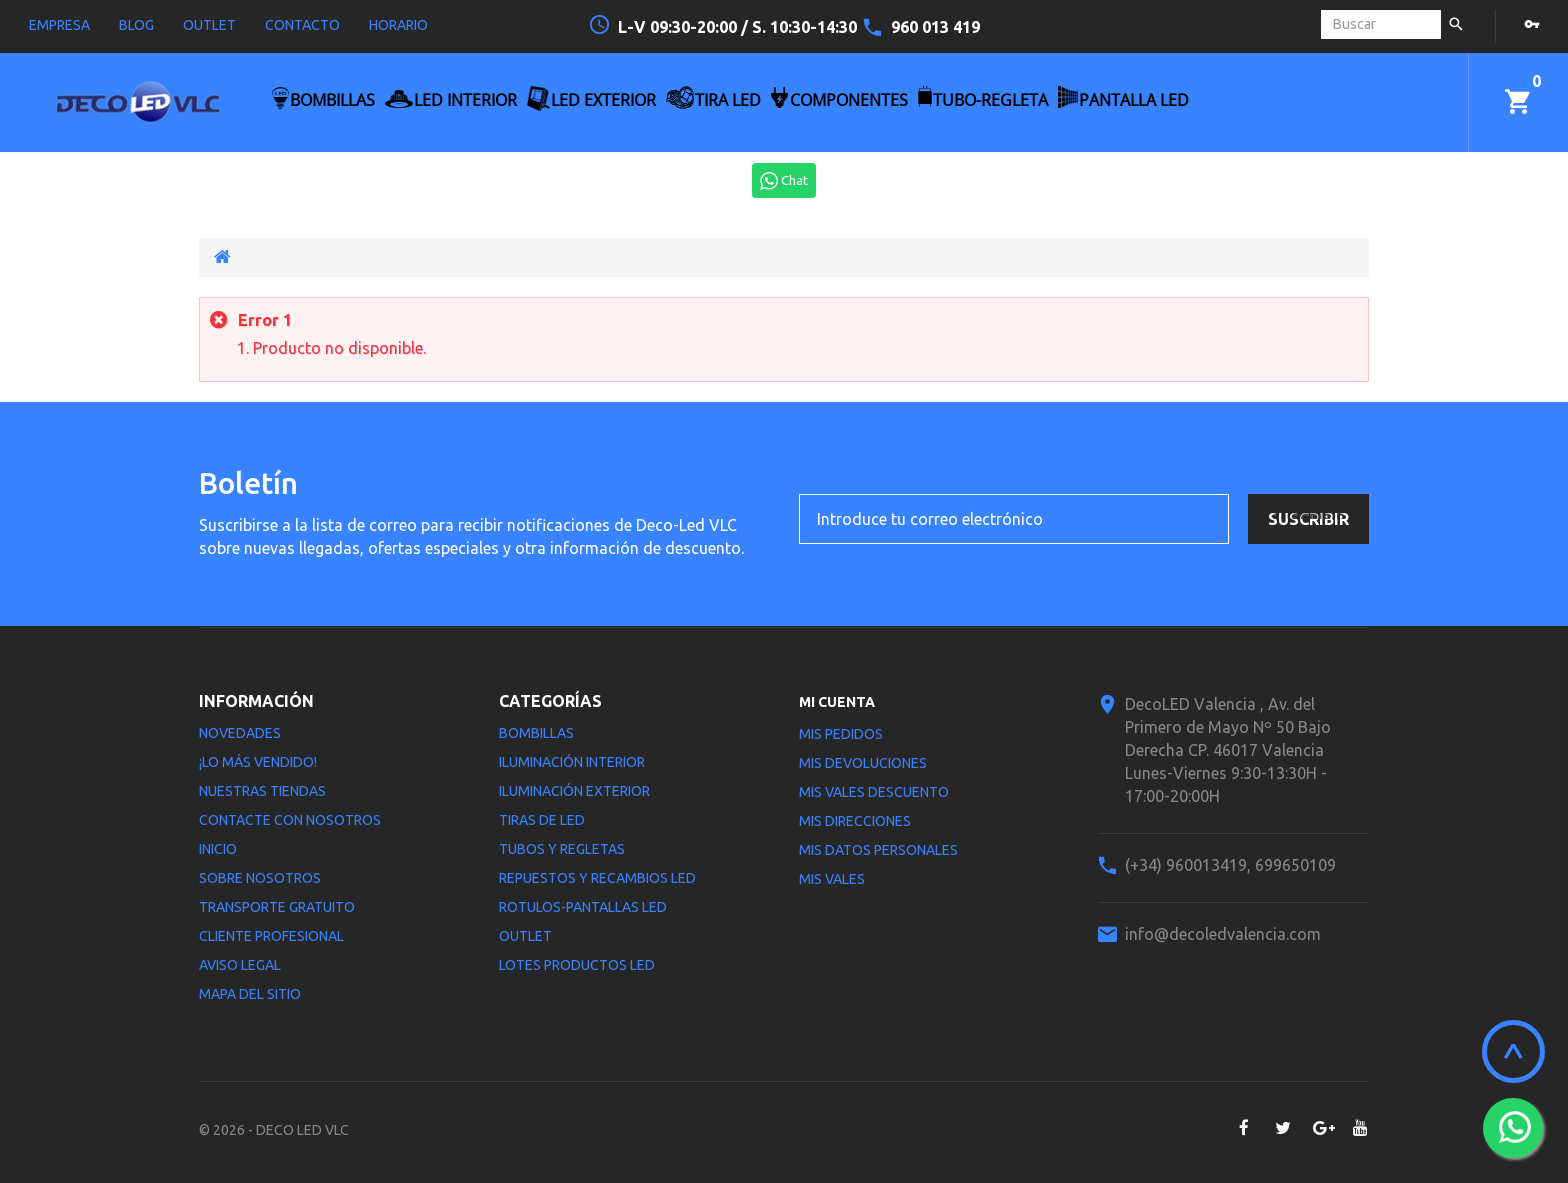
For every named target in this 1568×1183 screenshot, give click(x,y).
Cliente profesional (271, 936)
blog (136, 25)
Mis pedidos (841, 734)
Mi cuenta (837, 702)
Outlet (525, 936)
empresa (59, 25)
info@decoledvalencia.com (1223, 934)
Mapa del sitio (250, 994)
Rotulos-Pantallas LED (583, 907)
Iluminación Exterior (574, 791)
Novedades (240, 733)
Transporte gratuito (277, 907)
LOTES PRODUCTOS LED (577, 965)
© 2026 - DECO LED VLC (274, 1130)
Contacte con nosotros (290, 820)
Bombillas (536, 733)
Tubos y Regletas (562, 849)
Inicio (218, 849)
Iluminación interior (572, 762)
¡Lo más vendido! (258, 762)
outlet (209, 25)
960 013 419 (935, 27)
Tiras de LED (542, 820)
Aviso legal (240, 965)
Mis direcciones (855, 821)
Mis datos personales (878, 850)
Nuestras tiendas (262, 791)
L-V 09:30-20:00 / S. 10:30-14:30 (739, 27)
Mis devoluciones (863, 763)
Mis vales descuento (874, 792)
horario (398, 25)
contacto (302, 25)
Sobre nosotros (260, 878)
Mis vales (832, 879)
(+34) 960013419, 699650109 (1230, 865)
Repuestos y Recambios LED (597, 878)
